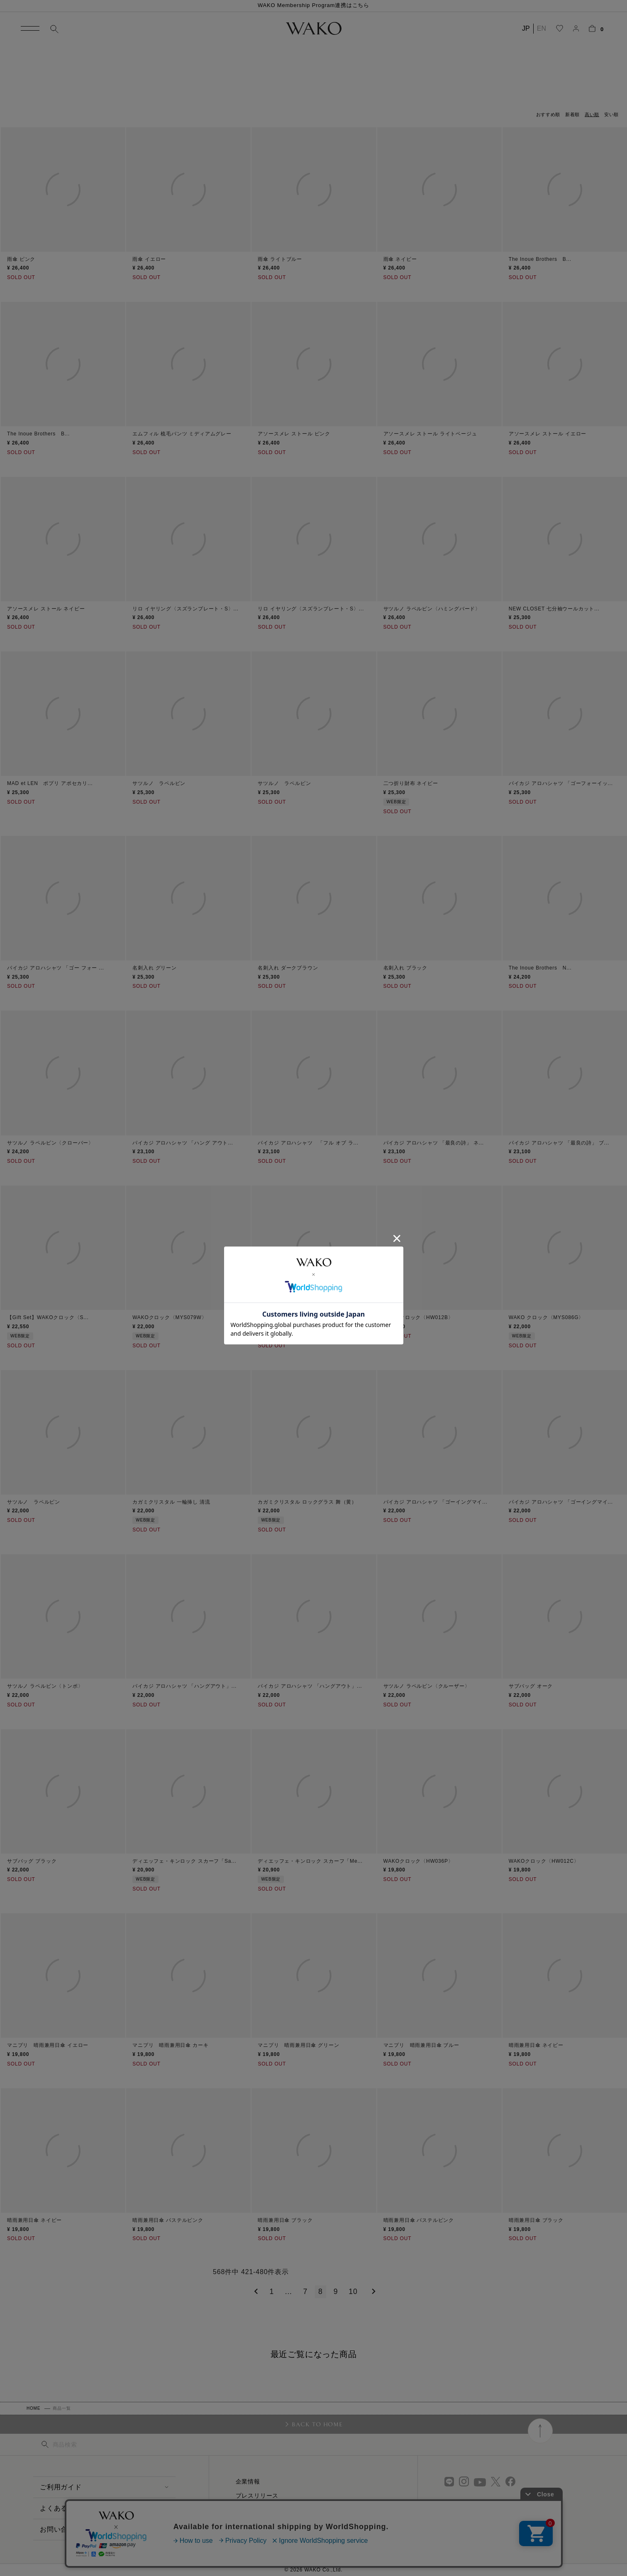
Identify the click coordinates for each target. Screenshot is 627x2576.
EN (541, 28)
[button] (254, 2291)
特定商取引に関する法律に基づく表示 (288, 2523)
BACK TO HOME (317, 2424)
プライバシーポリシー (266, 2538)
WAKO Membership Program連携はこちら (313, 5)
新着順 (572, 114)
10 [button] (353, 2291)
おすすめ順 (548, 114)
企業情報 (248, 2481)
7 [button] (305, 2291)
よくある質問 (61, 2508)
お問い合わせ (61, 2529)
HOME (33, 2408)
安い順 (611, 114)
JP (526, 28)
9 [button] (336, 2291)
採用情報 (248, 2509)
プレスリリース (257, 2495)
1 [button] (272, 2291)
